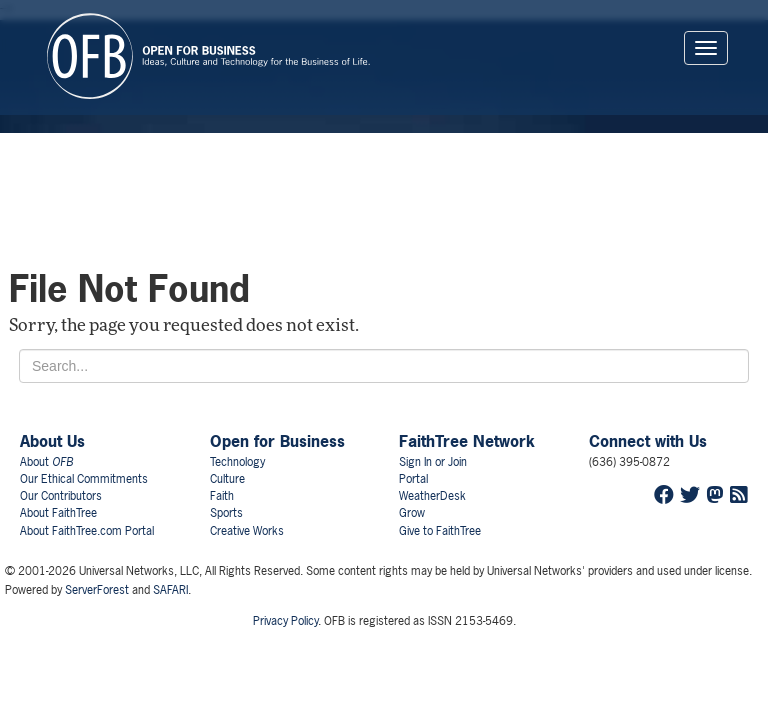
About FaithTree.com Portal (87, 531)
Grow (412, 513)
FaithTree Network (467, 441)
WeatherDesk (432, 496)
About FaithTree (58, 513)
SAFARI (170, 590)
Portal (413, 479)
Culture (227, 479)
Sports (226, 513)
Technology (237, 462)
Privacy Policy (285, 621)
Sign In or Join (433, 462)
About (46, 462)
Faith (222, 496)
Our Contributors (61, 496)
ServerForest (97, 590)
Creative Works (247, 531)
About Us (52, 441)
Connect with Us (648, 441)
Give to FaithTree (440, 531)
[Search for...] (384, 366)
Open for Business (277, 441)
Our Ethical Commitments (84, 479)
